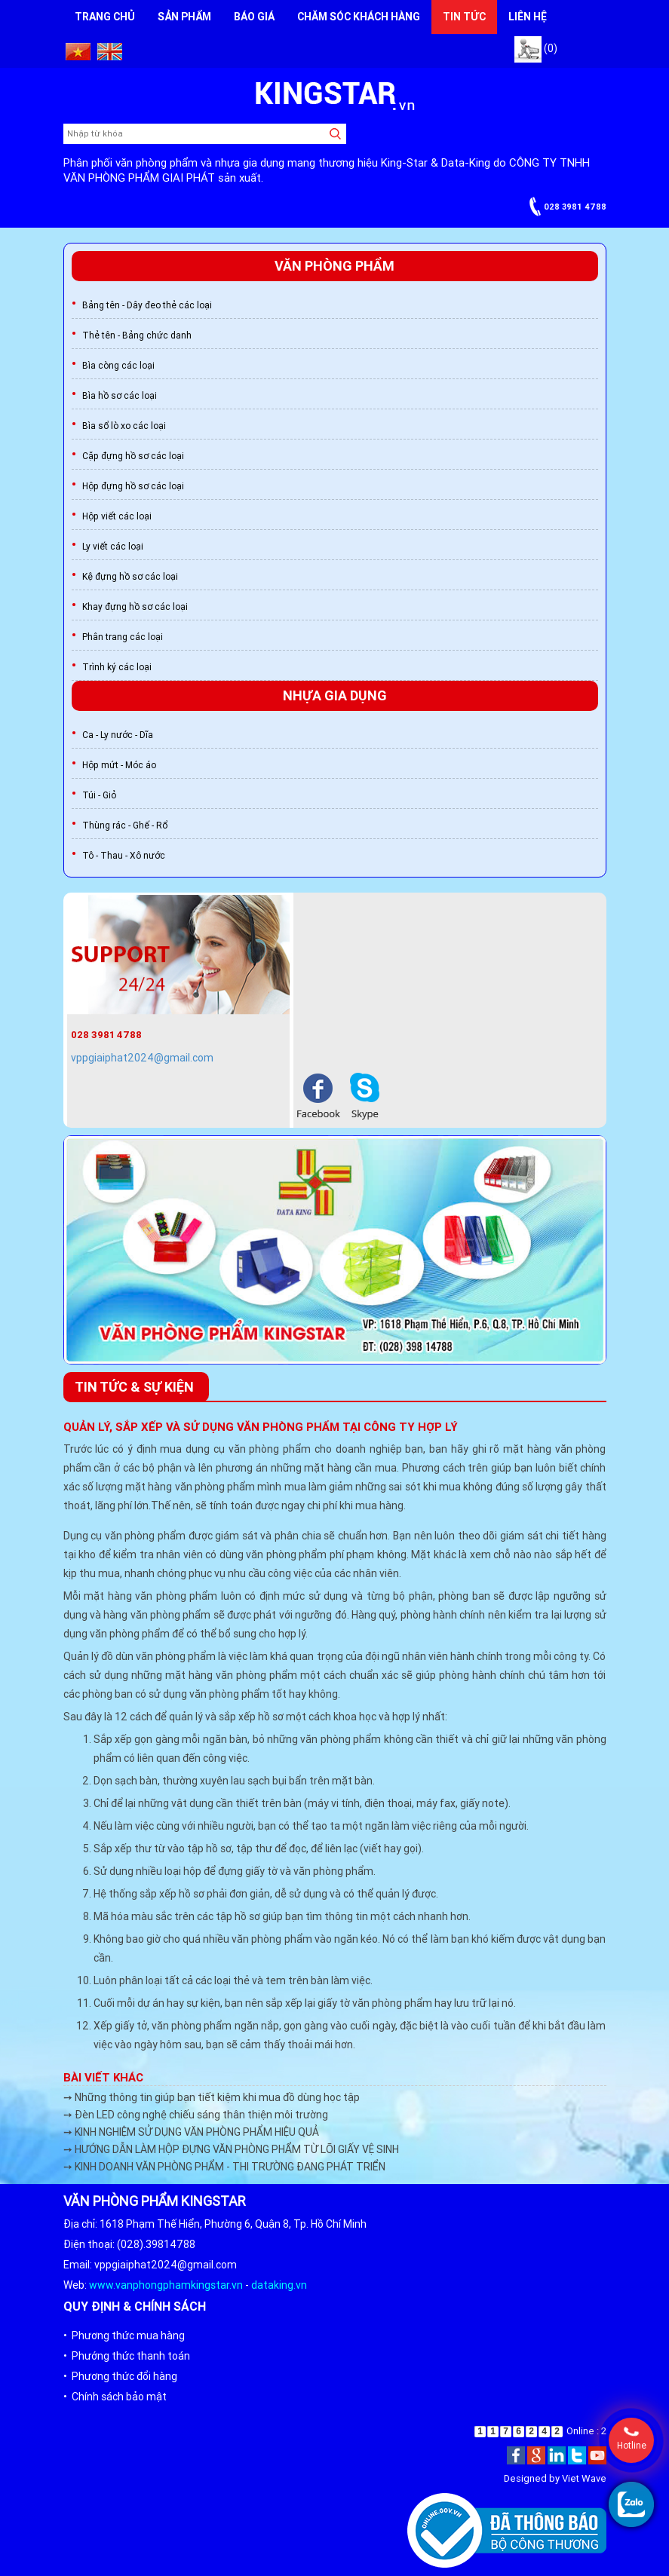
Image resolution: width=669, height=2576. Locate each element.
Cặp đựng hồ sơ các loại (133, 455)
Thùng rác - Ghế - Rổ (124, 825)
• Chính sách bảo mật (115, 2396)
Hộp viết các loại (117, 516)
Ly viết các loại (112, 546)
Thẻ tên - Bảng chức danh (137, 335)
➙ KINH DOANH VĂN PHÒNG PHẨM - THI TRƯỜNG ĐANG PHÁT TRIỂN (224, 2166)
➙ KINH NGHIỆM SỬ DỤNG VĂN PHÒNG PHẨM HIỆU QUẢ (191, 2132)
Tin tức (464, 16)
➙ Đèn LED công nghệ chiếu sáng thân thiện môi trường (195, 2114)
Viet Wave (584, 2478)
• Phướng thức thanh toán (126, 2356)
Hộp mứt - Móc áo (119, 764)
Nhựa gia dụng (335, 695)
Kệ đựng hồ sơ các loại (130, 576)
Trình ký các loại (117, 666)
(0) (535, 48)
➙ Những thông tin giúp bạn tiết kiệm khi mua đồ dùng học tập (211, 2097)
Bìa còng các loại (118, 365)
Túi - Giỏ (99, 795)
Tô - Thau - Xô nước (123, 855)
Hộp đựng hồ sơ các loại (133, 486)
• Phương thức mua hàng (124, 2335)
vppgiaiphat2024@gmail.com (142, 1057)
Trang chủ (105, 16)
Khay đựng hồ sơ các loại (135, 606)
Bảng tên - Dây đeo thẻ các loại (147, 305)
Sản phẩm (184, 16)
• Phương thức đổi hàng (120, 2376)
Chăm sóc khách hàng (358, 16)
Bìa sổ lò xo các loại (124, 425)
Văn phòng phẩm (334, 265)
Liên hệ (527, 16)
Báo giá (254, 16)
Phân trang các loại (122, 636)
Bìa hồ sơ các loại (119, 395)
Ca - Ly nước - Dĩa (117, 734)
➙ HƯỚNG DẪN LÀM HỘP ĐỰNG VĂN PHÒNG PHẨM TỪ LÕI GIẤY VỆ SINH (231, 2149)
